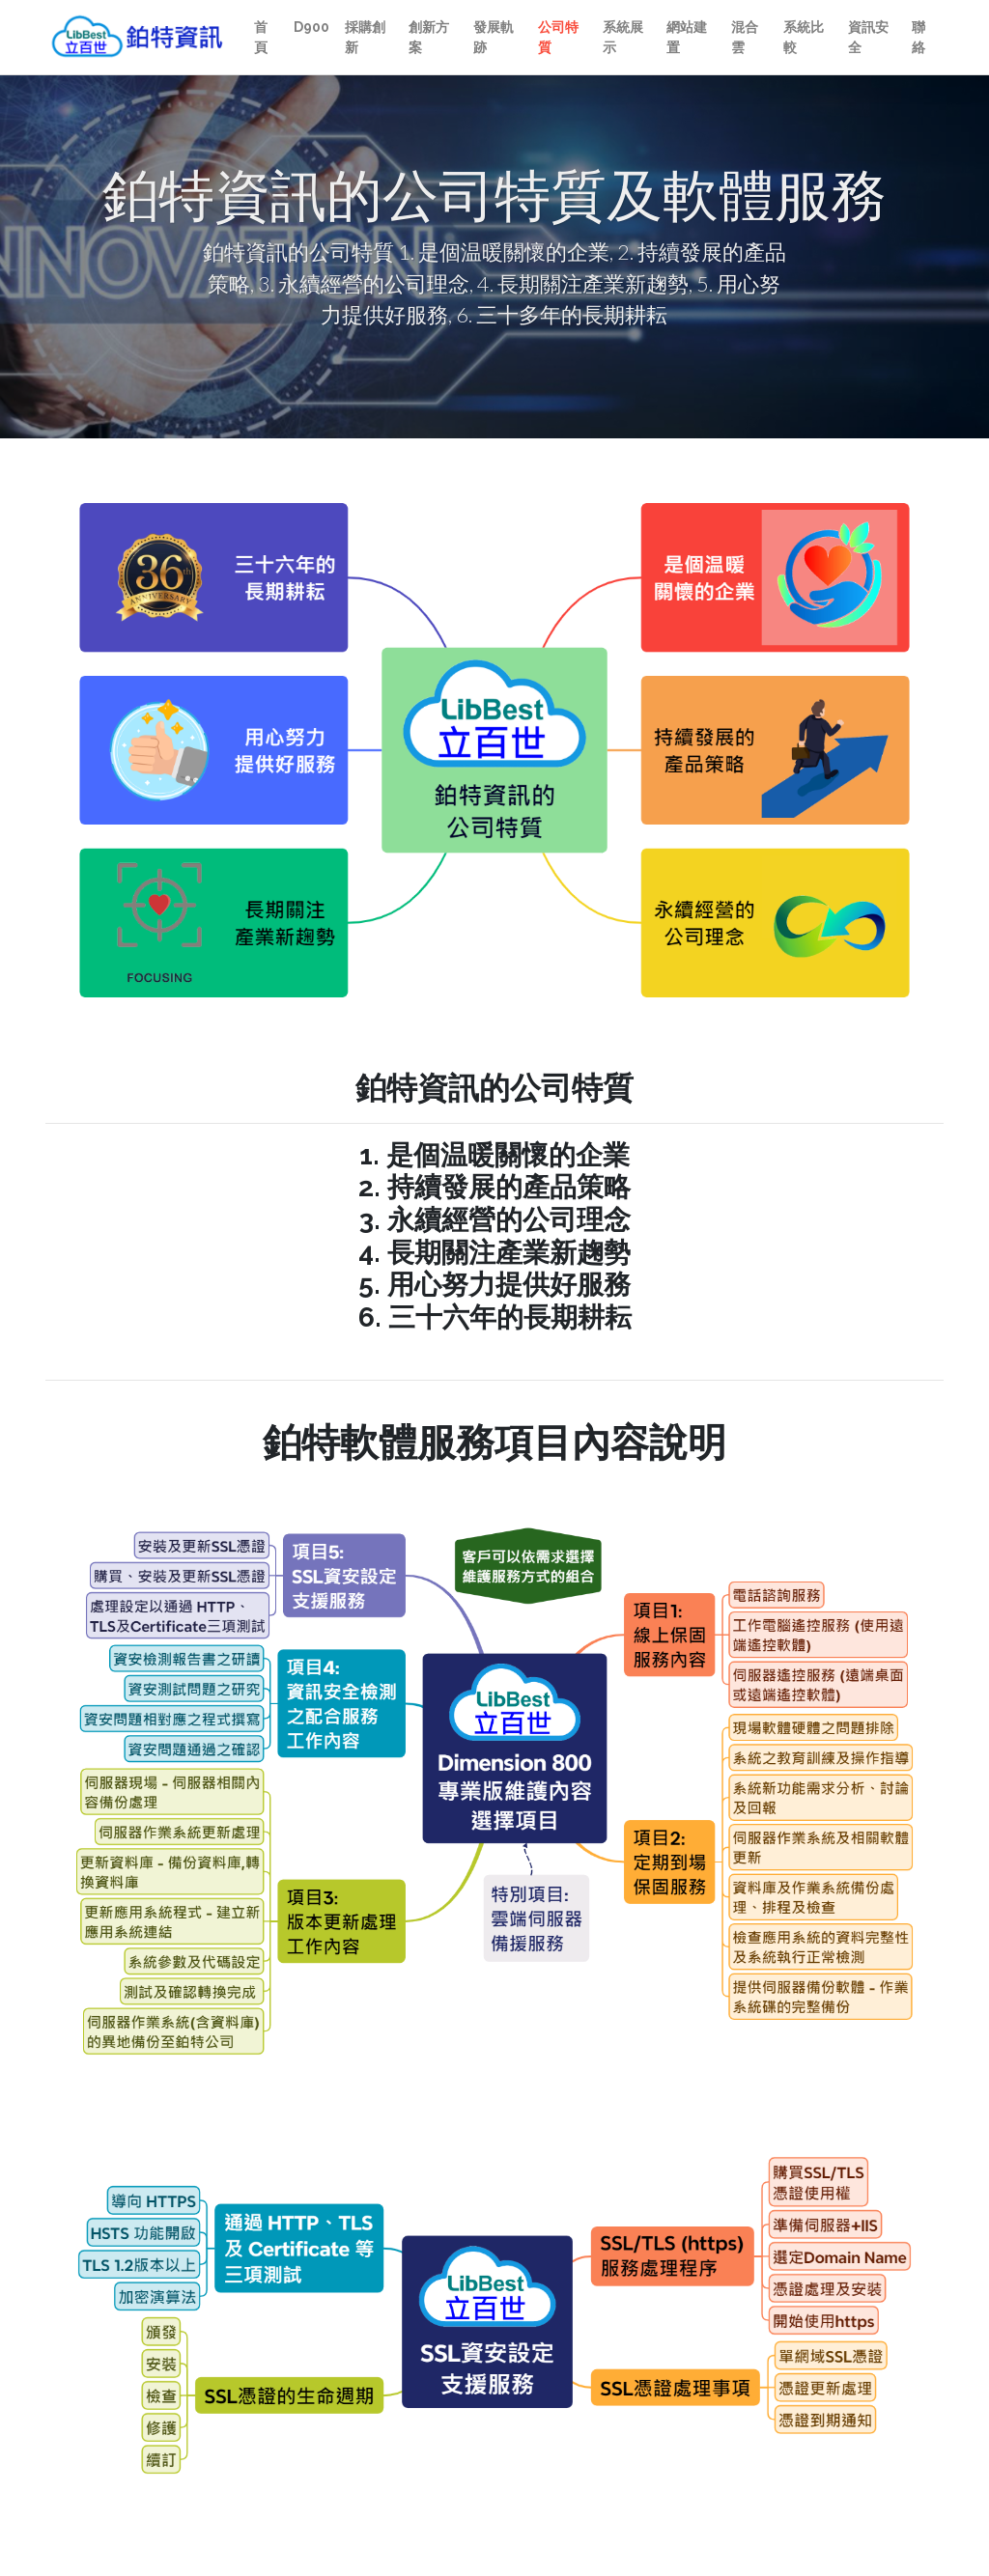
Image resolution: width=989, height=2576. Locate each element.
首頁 (261, 37)
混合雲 (744, 37)
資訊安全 (868, 37)
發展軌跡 (493, 37)
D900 (311, 27)
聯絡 (918, 37)
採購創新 (365, 37)
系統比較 (803, 37)
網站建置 (686, 37)
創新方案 (429, 37)
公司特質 (558, 37)
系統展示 (623, 37)
